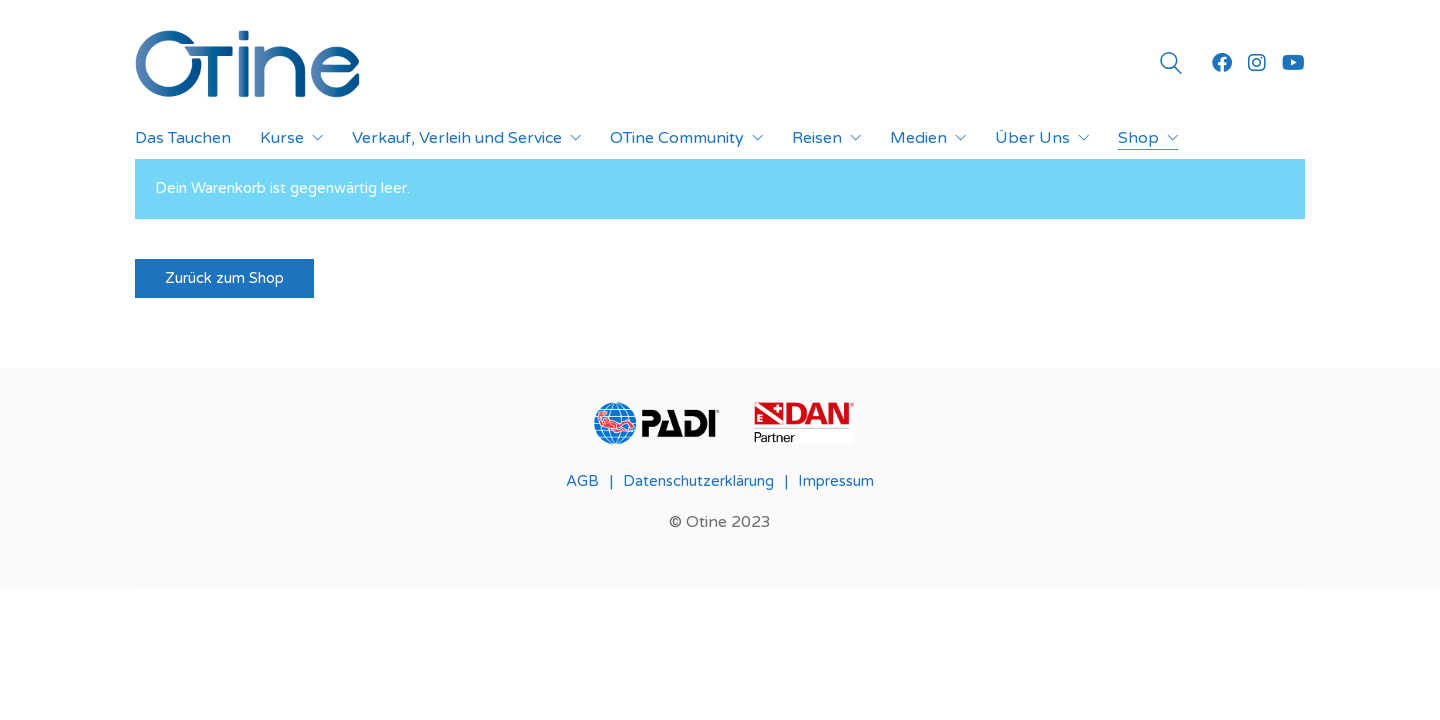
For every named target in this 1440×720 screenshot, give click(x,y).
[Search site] (1171, 66)
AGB (582, 481)
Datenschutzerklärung (698, 481)
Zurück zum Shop (224, 278)
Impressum (836, 481)
